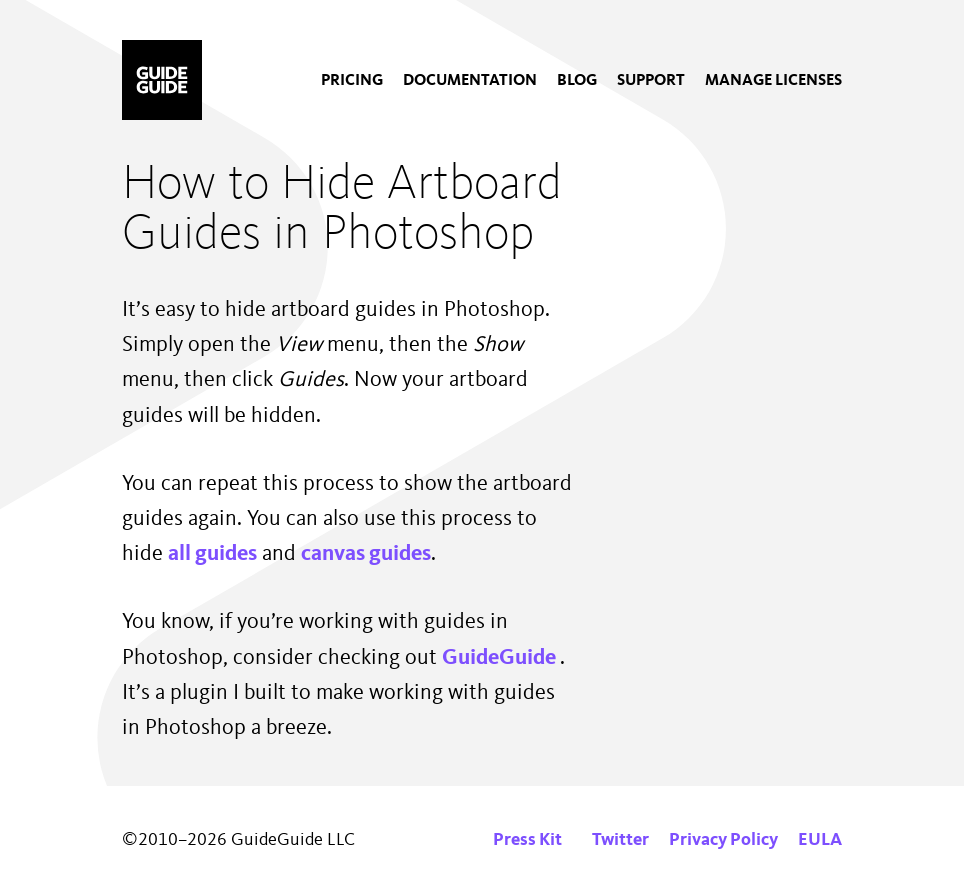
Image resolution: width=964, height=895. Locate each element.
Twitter (620, 840)
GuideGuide (501, 658)
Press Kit (527, 840)
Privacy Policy (723, 840)
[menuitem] (352, 81)
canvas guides (366, 554)
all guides (212, 554)
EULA (820, 840)
